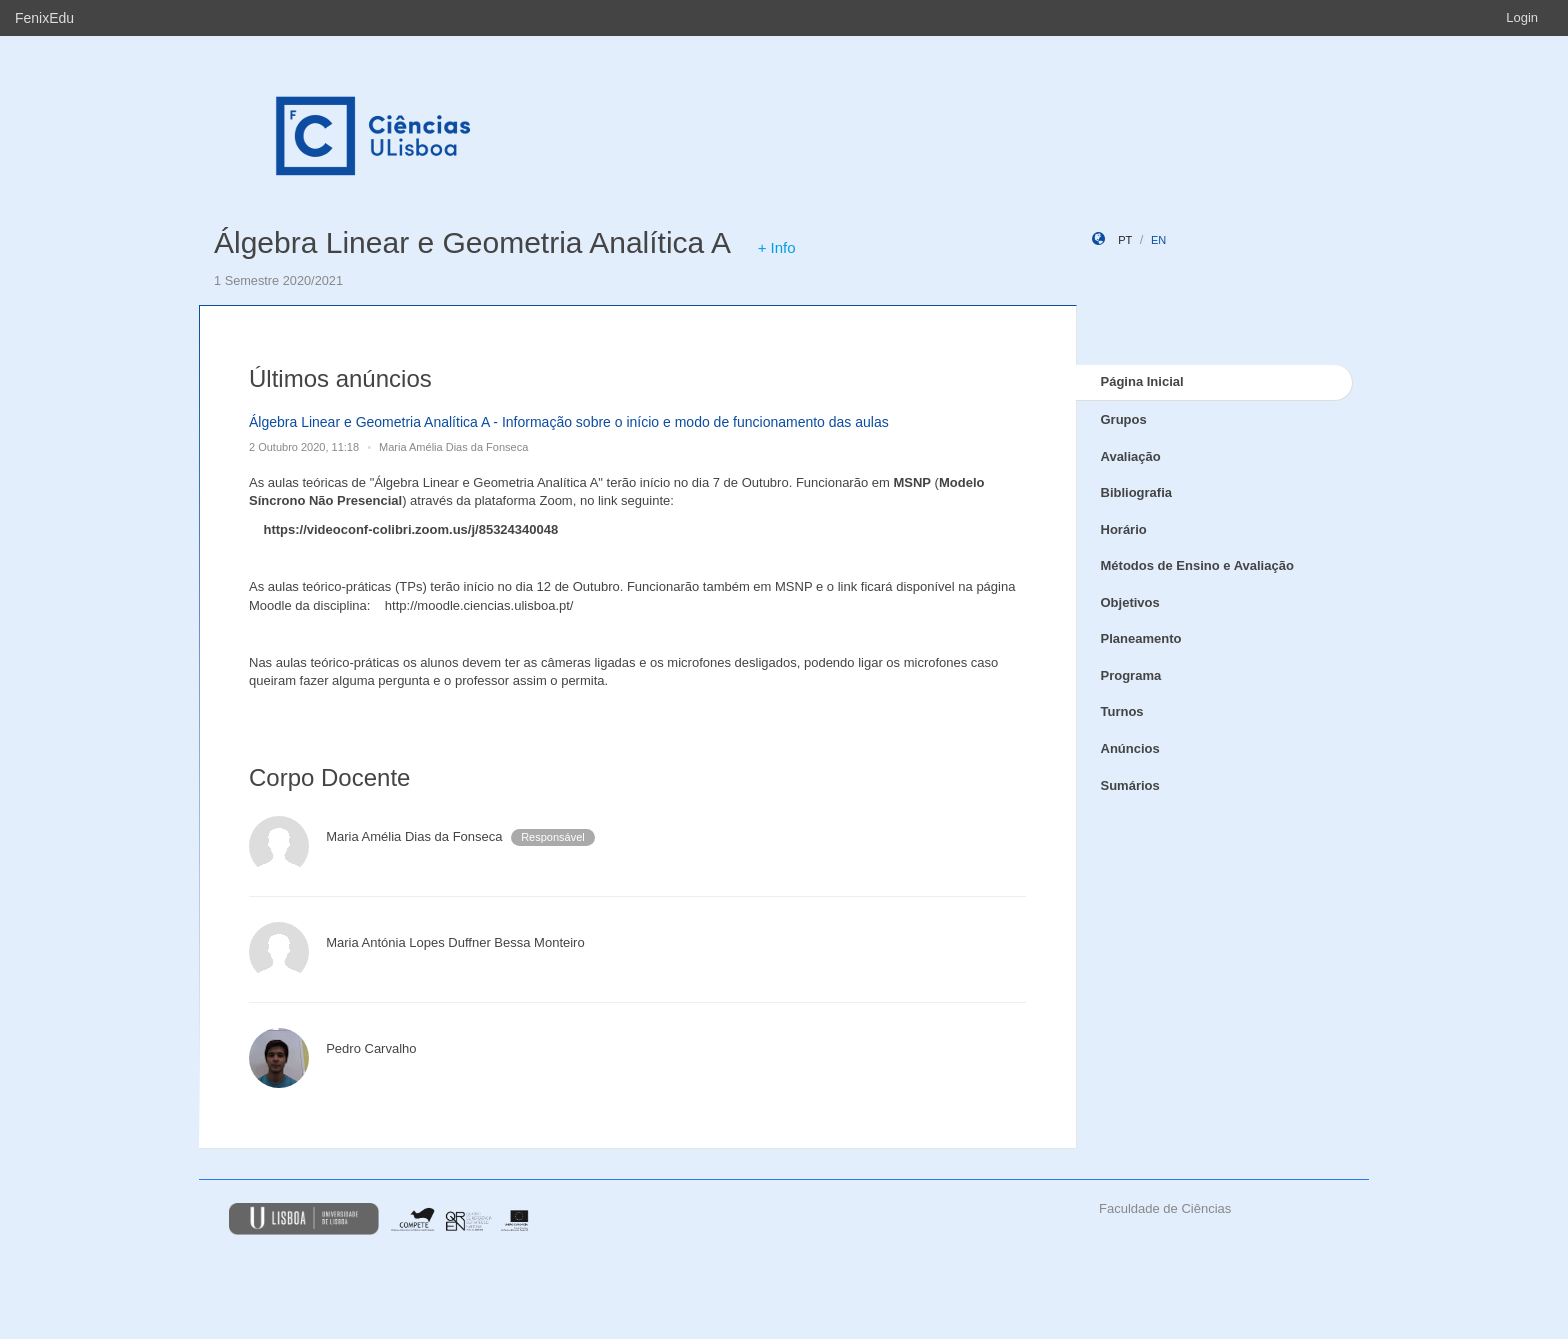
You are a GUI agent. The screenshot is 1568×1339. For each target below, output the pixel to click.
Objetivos (1130, 602)
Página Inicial (1142, 381)
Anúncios (1130, 748)
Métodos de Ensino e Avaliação (1197, 565)
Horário (1124, 529)
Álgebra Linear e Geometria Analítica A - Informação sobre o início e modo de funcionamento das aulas (569, 422)
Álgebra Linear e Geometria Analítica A (471, 242)
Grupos (1124, 419)
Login (1522, 17)
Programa (1131, 675)
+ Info (777, 247)
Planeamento (1141, 638)
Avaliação (1131, 456)
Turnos (1122, 711)
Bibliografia (1137, 492)
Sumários (1130, 785)
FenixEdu (44, 18)
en (1158, 240)
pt (1125, 240)
